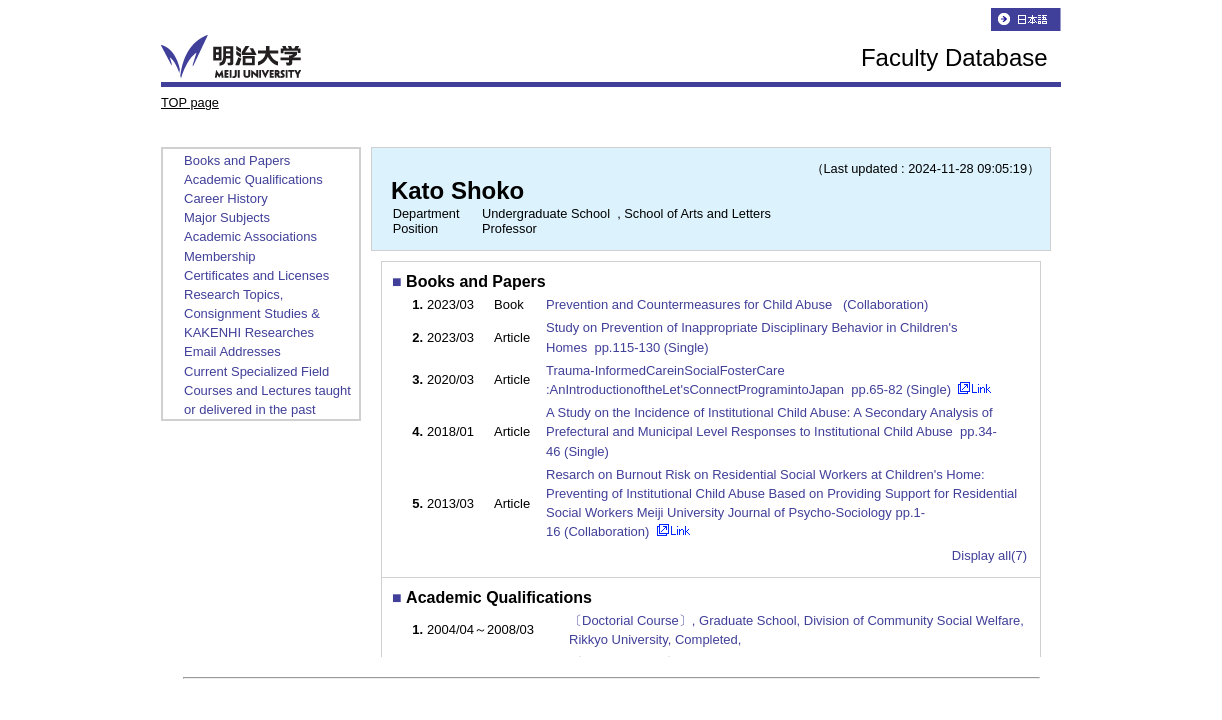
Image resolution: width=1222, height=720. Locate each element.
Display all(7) (989, 555)
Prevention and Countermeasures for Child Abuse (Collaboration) (739, 304)
